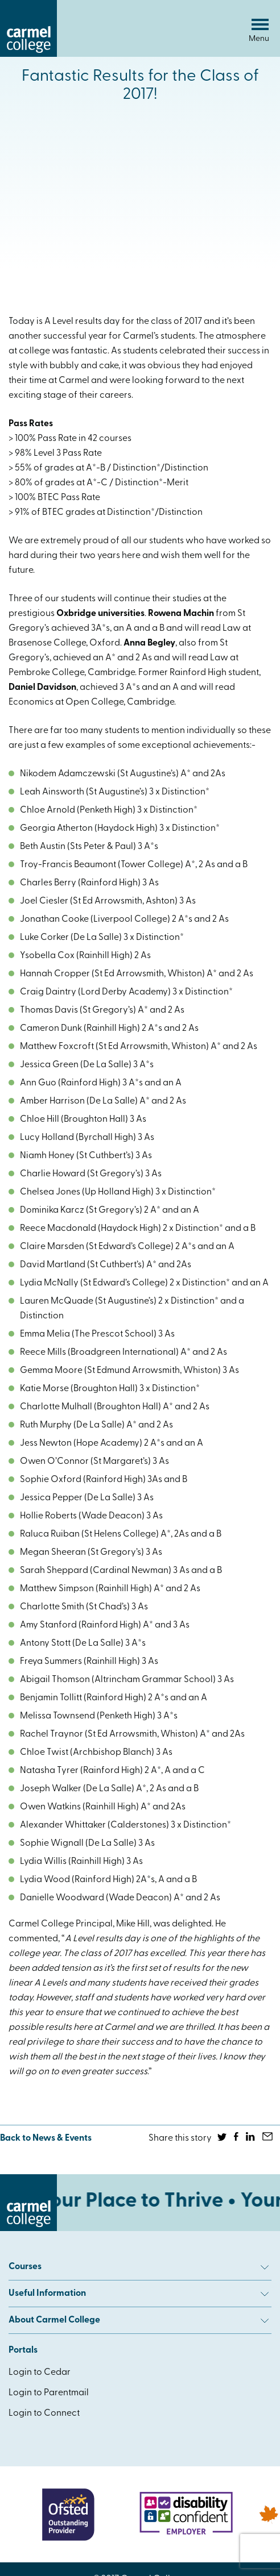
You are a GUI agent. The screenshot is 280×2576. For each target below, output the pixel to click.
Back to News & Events (46, 2138)
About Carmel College (139, 2320)
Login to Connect (44, 2413)
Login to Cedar (40, 2372)
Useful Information (139, 2293)
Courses (139, 2266)
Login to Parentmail (49, 2393)
